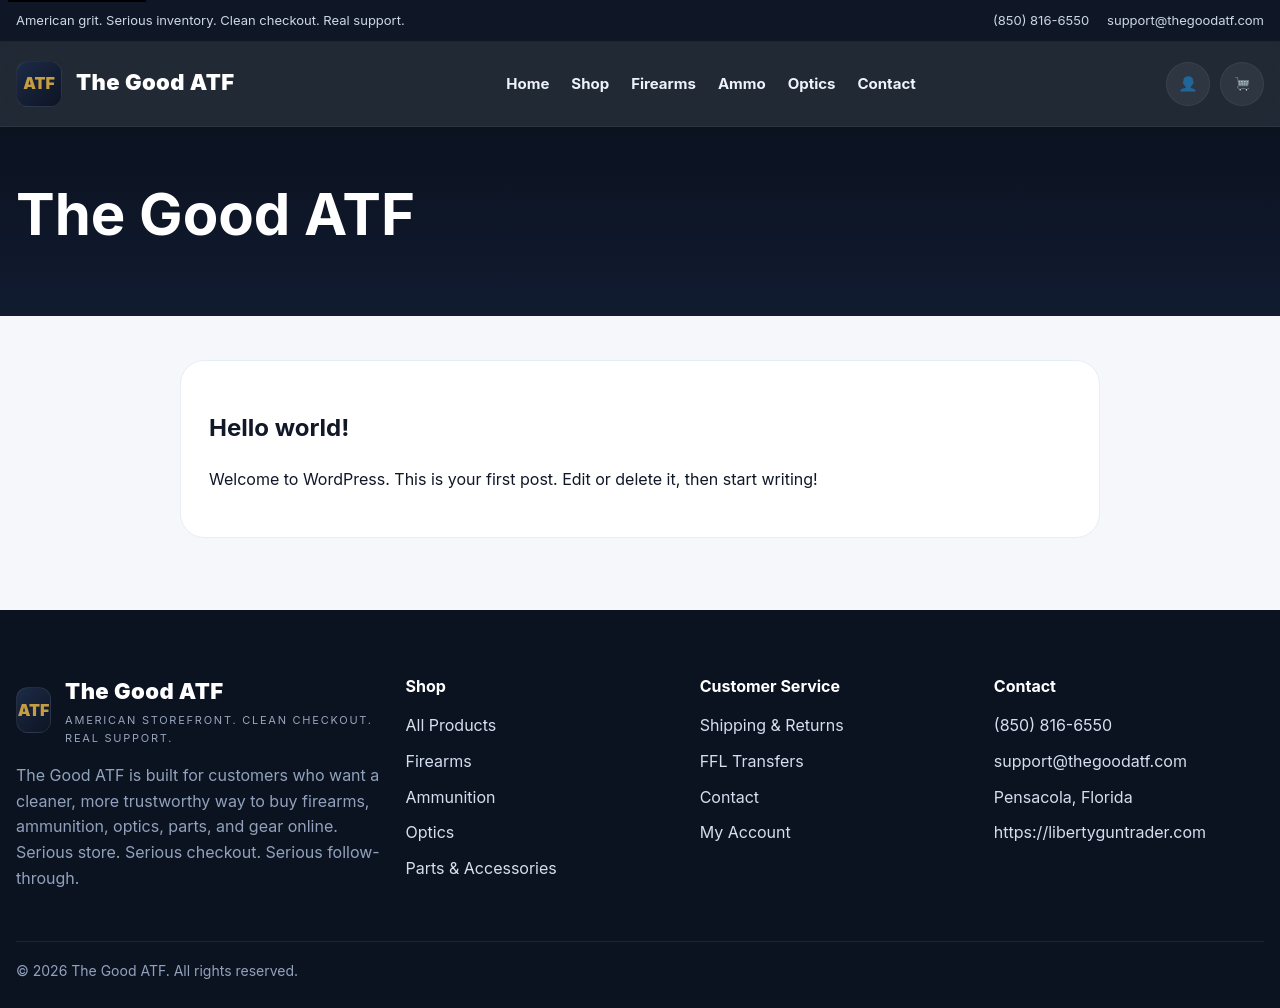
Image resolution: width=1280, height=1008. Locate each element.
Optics (812, 83)
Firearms (663, 83)
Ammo (742, 83)
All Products (451, 725)
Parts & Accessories (481, 868)
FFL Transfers (752, 761)
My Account (745, 832)
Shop (590, 83)
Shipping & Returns (772, 725)
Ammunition (451, 797)
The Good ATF (155, 82)
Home (527, 83)
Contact (886, 83)
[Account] (1188, 84)
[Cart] (1242, 84)
